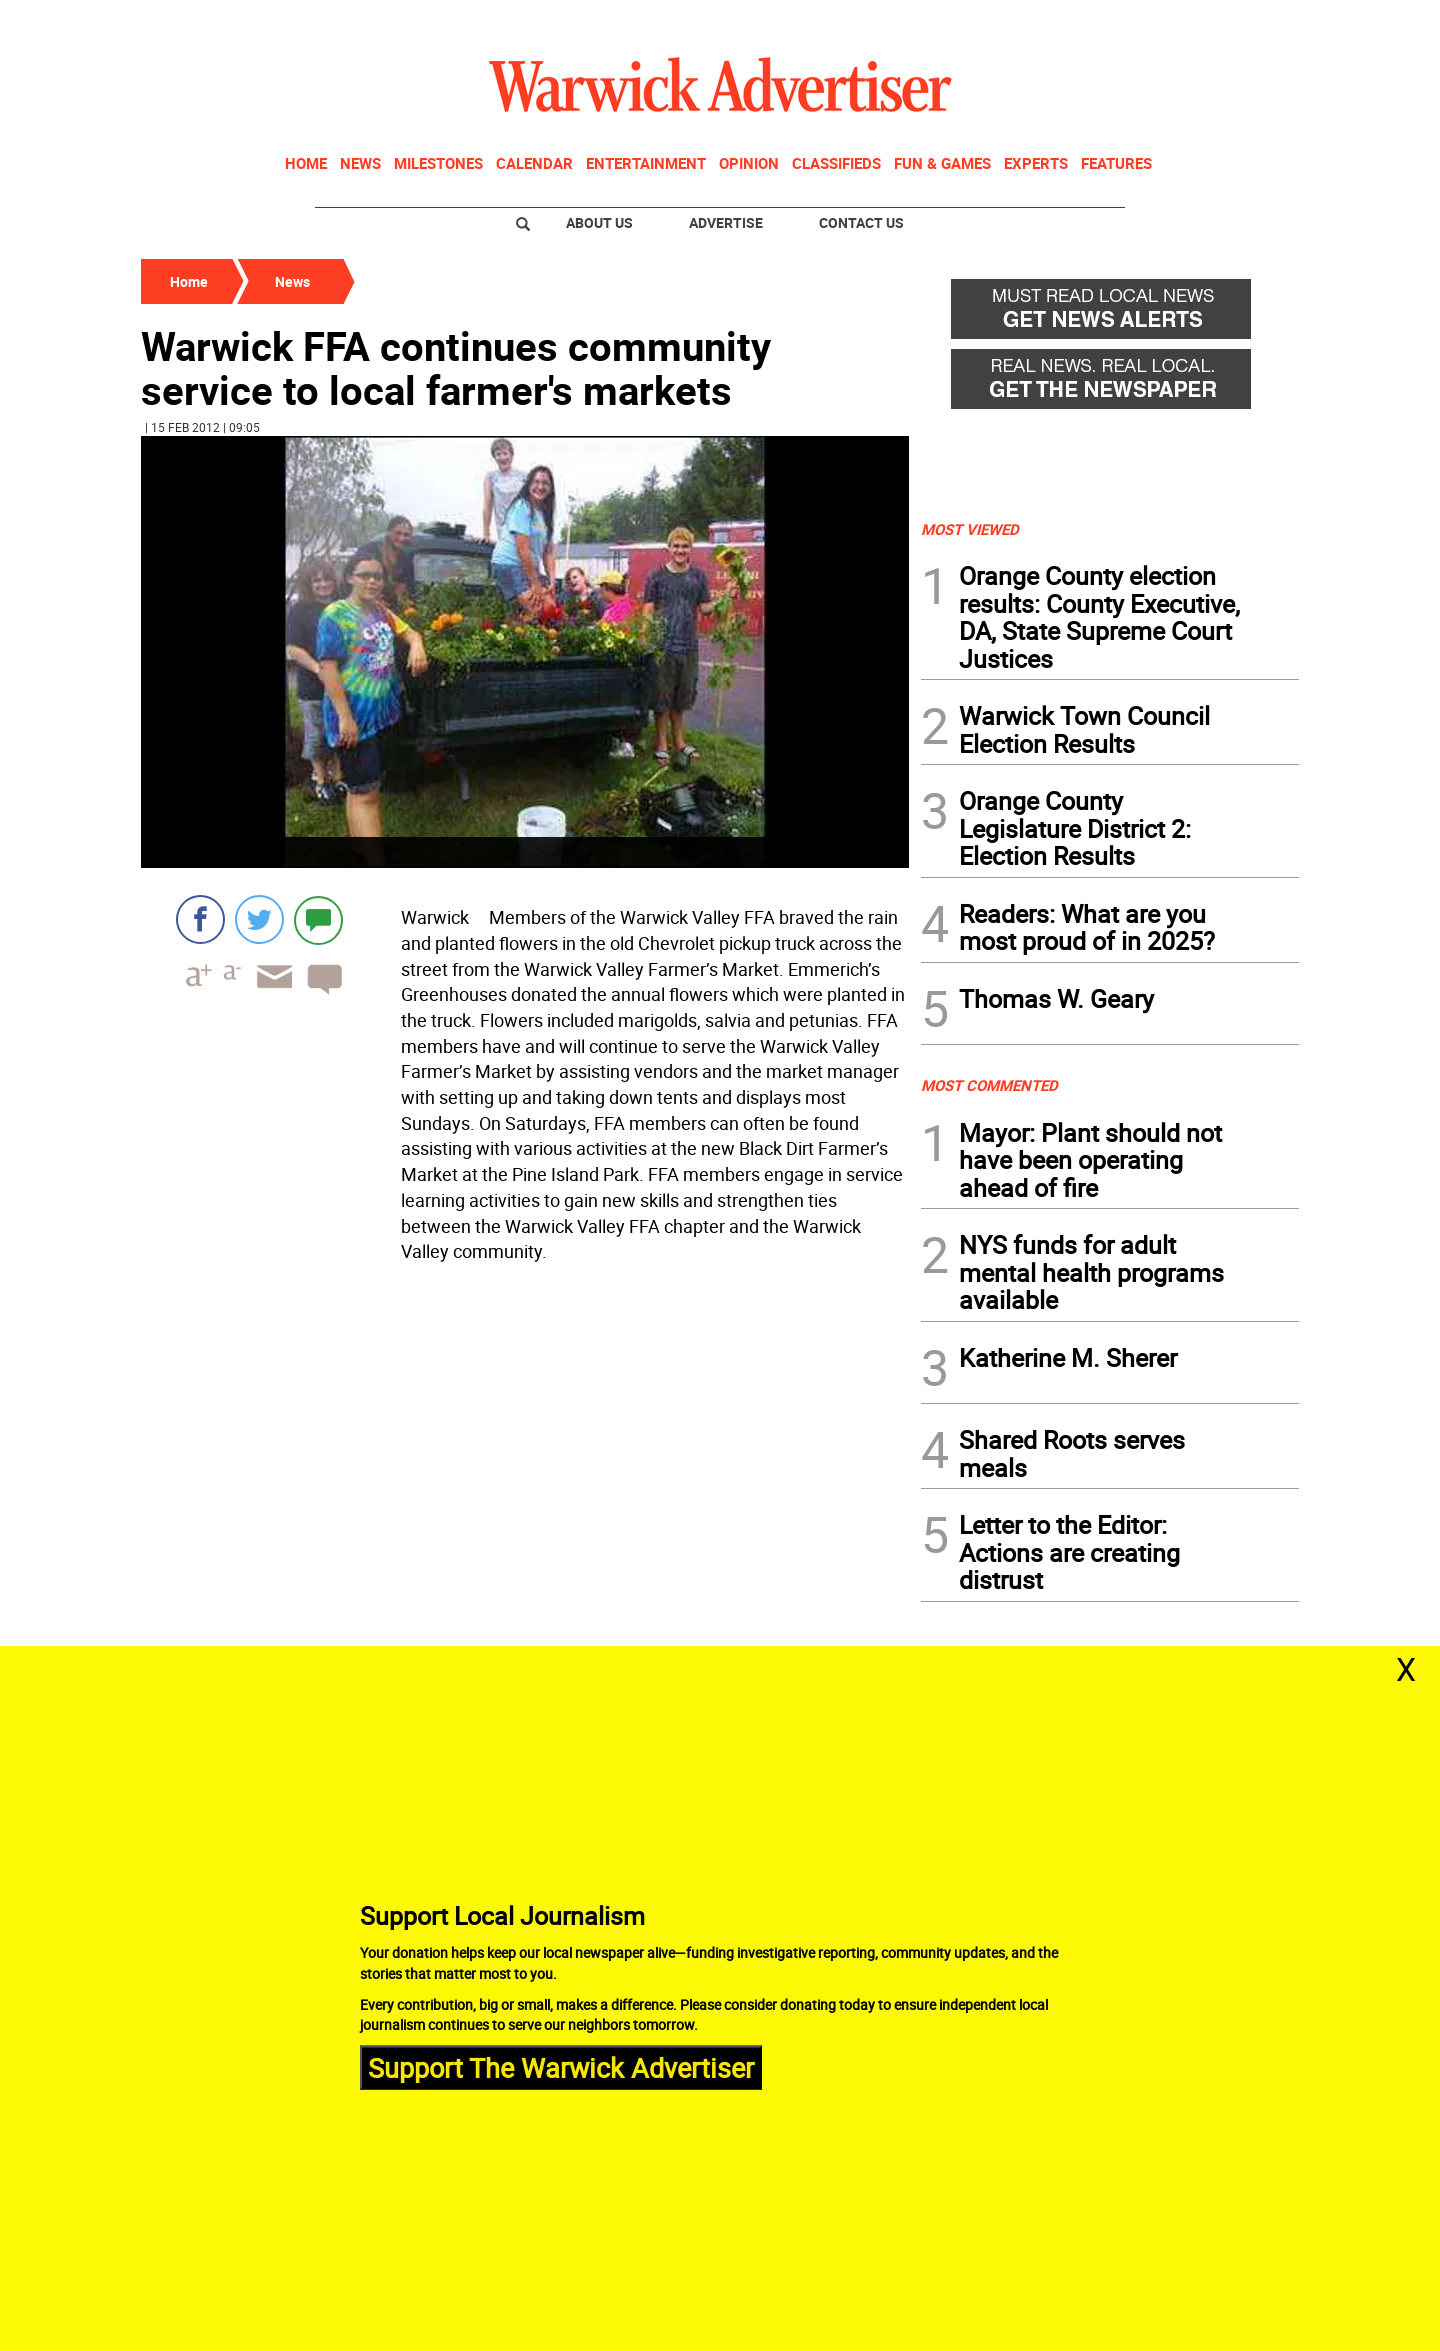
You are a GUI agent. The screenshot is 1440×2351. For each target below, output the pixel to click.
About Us (599, 222)
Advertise (726, 222)
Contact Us (861, 222)
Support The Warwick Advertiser (561, 2066)
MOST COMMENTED (989, 1085)
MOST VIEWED (970, 529)
